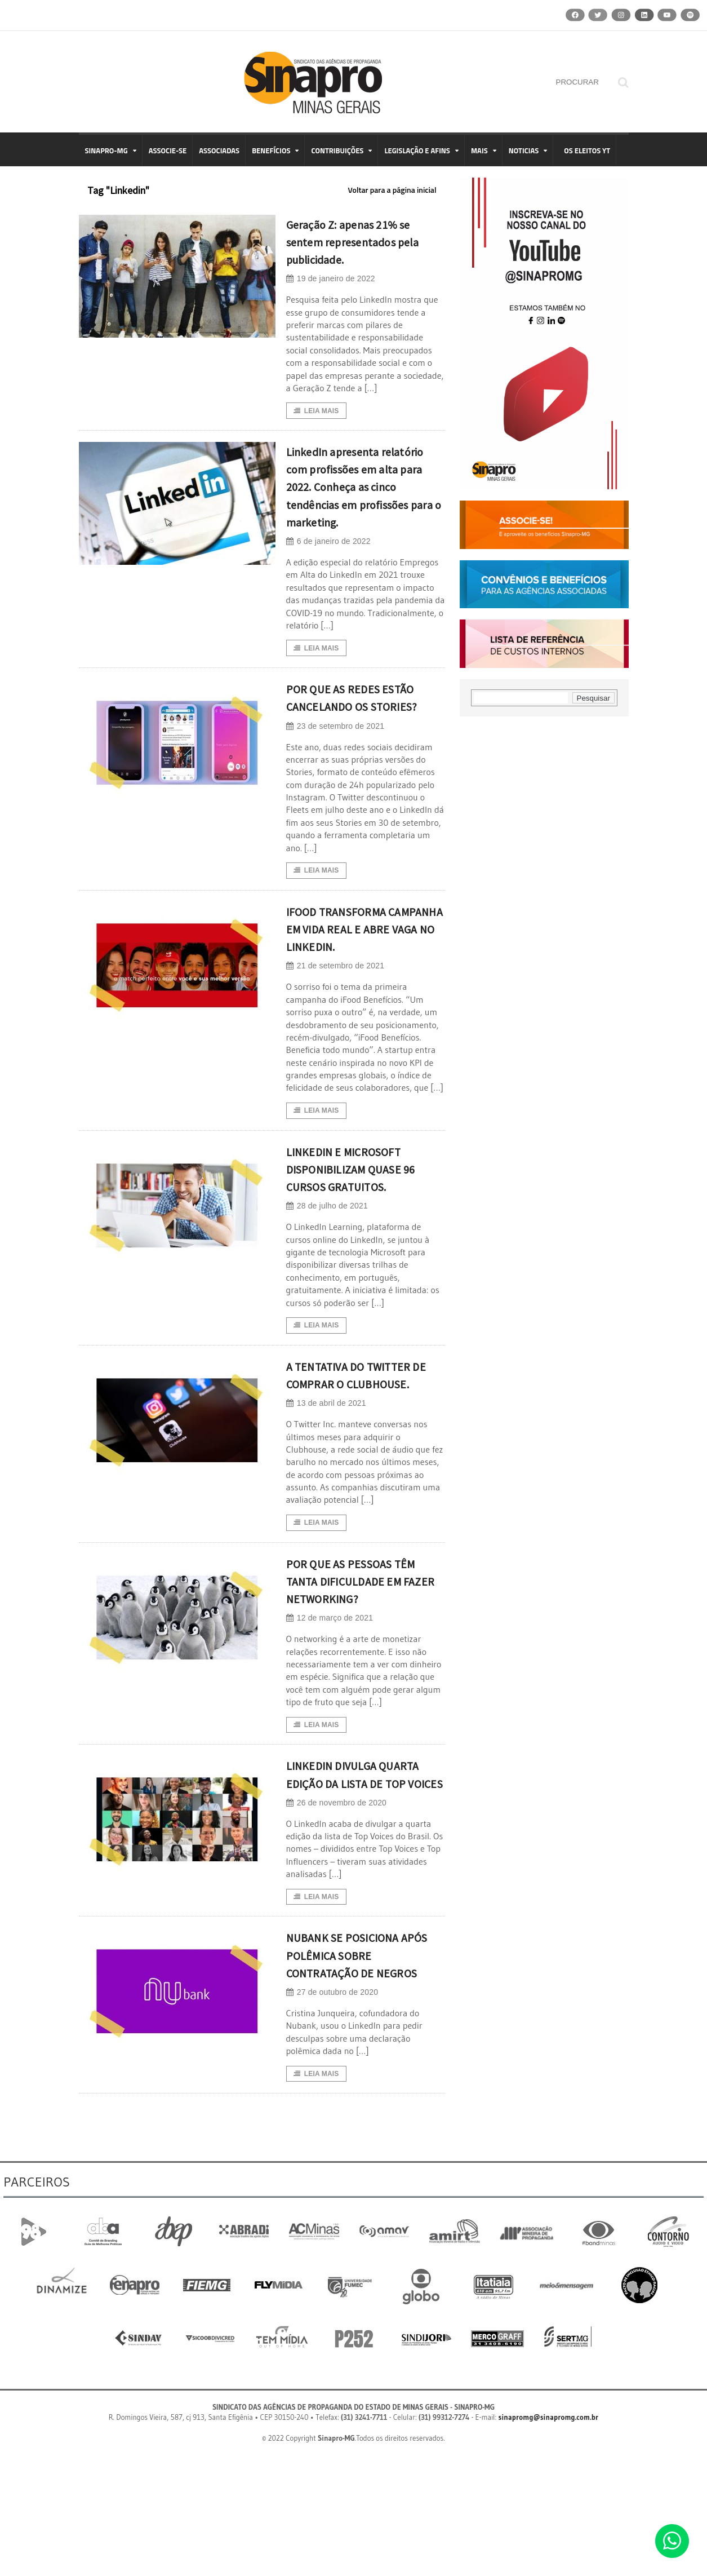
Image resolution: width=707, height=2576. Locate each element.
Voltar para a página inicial (392, 190)
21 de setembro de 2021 (334, 1024)
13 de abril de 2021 (325, 1483)
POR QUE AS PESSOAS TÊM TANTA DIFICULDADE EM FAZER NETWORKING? (362, 1661)
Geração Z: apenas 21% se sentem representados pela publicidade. (365, 241)
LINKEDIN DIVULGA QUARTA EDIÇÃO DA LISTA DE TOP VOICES (363, 1865)
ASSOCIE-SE (168, 150)
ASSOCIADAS (219, 150)
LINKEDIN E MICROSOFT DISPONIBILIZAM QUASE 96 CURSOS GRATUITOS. (359, 1228)
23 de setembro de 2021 (334, 765)
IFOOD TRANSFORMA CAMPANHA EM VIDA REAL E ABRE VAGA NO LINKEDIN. (362, 977)
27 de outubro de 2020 (331, 2112)
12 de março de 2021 (328, 1699)
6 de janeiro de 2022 (327, 560)
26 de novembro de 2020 (335, 1903)
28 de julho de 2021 (326, 1266)
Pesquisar (593, 698)
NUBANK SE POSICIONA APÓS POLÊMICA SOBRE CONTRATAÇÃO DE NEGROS (357, 2065)
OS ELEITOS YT (587, 150)
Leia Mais (316, 411)
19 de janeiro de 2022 (329, 279)
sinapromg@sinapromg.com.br (549, 2538)
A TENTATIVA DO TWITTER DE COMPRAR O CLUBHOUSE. (364, 1444)
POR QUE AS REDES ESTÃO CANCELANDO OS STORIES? (364, 727)
